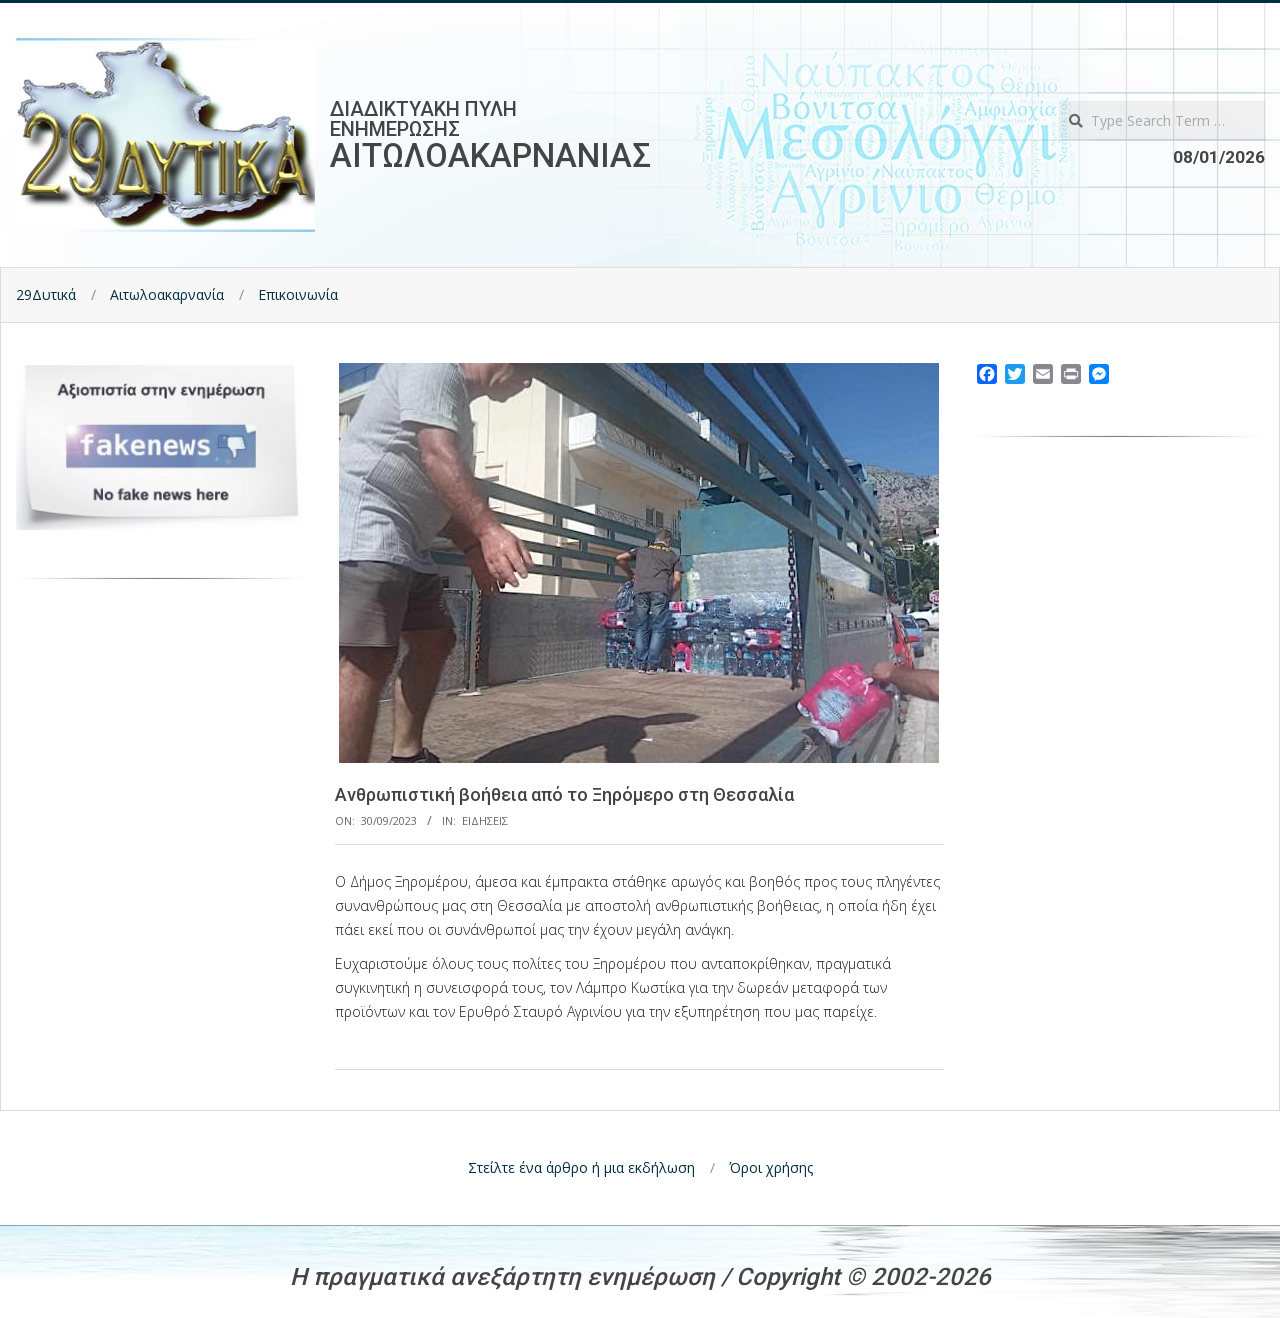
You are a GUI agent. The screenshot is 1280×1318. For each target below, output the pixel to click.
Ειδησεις (485, 820)
